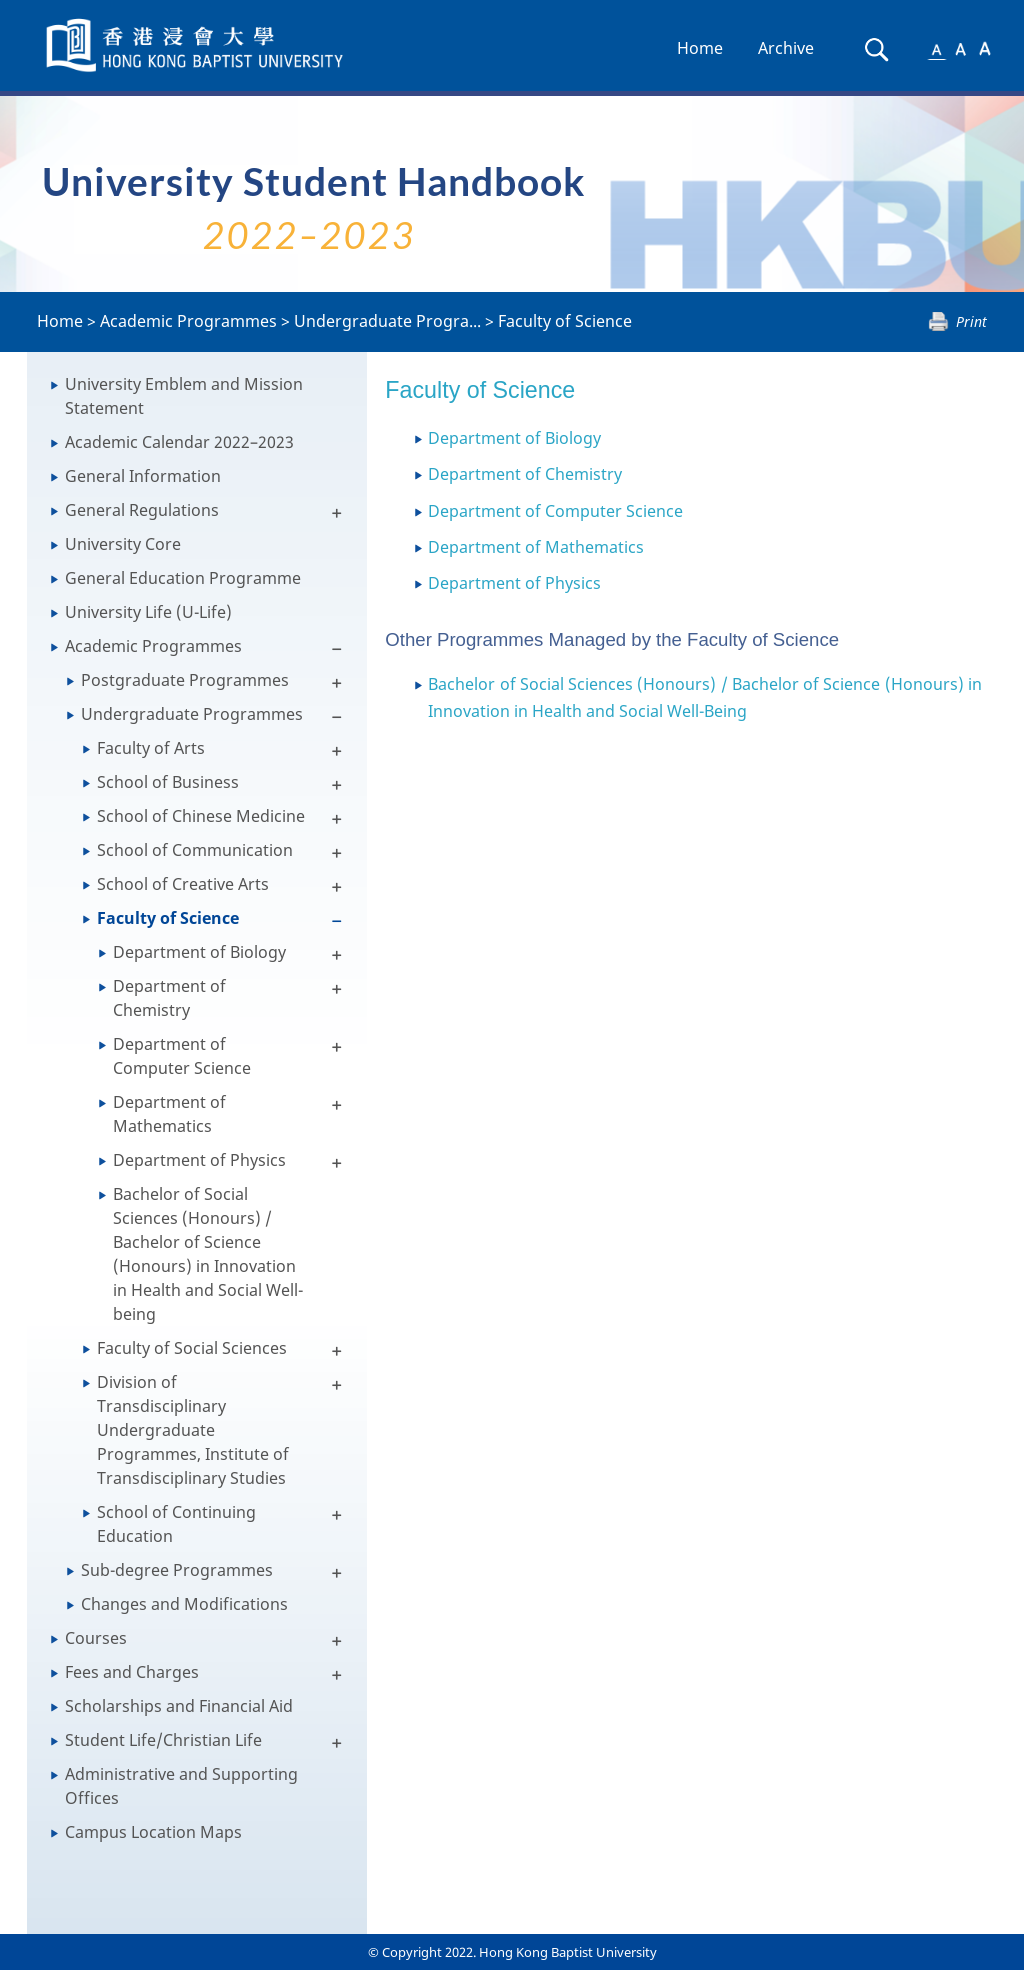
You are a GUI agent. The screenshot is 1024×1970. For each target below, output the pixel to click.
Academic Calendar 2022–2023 (179, 442)
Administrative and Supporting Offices (181, 1786)
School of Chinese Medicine (201, 816)
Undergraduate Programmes (192, 714)
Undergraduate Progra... (387, 321)
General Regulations (142, 510)
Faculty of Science (565, 321)
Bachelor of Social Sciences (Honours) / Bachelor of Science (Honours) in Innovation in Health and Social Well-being (208, 1254)
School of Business (168, 782)
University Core (123, 544)
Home (700, 48)
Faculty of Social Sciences (192, 1348)
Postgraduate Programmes (185, 680)
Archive (786, 48)
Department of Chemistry (169, 998)
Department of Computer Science (182, 1056)
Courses (96, 1638)
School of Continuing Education (176, 1524)
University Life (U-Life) (148, 612)
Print (971, 321)
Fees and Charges (132, 1672)
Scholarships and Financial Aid (179, 1706)
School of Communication (195, 850)
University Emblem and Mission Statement (184, 396)
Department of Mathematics (169, 1114)
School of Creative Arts (183, 884)
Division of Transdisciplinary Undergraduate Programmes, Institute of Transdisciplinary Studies (193, 1430)
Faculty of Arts (151, 748)
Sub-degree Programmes (177, 1570)
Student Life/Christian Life (163, 1740)
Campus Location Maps (153, 1832)
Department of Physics (199, 1160)
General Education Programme (183, 578)
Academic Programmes (188, 321)
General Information (143, 476)
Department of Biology (199, 952)
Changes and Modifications (184, 1604)
